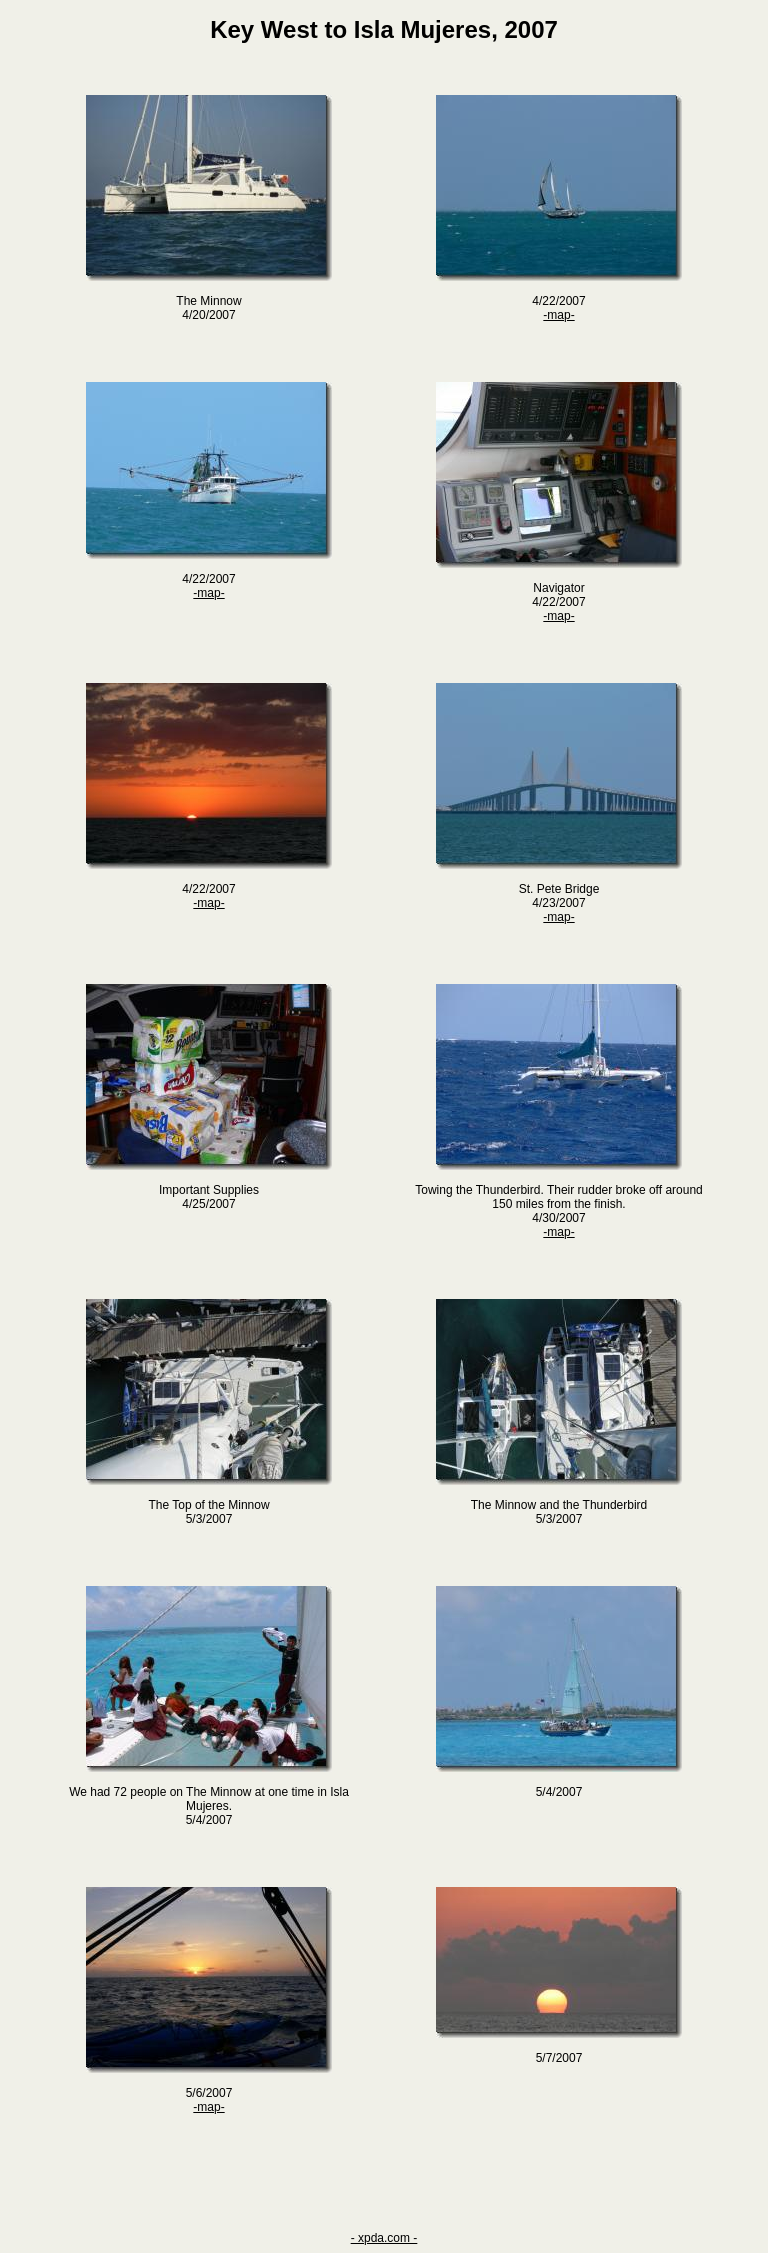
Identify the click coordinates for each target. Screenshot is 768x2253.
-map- (558, 315)
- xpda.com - (384, 2238)
